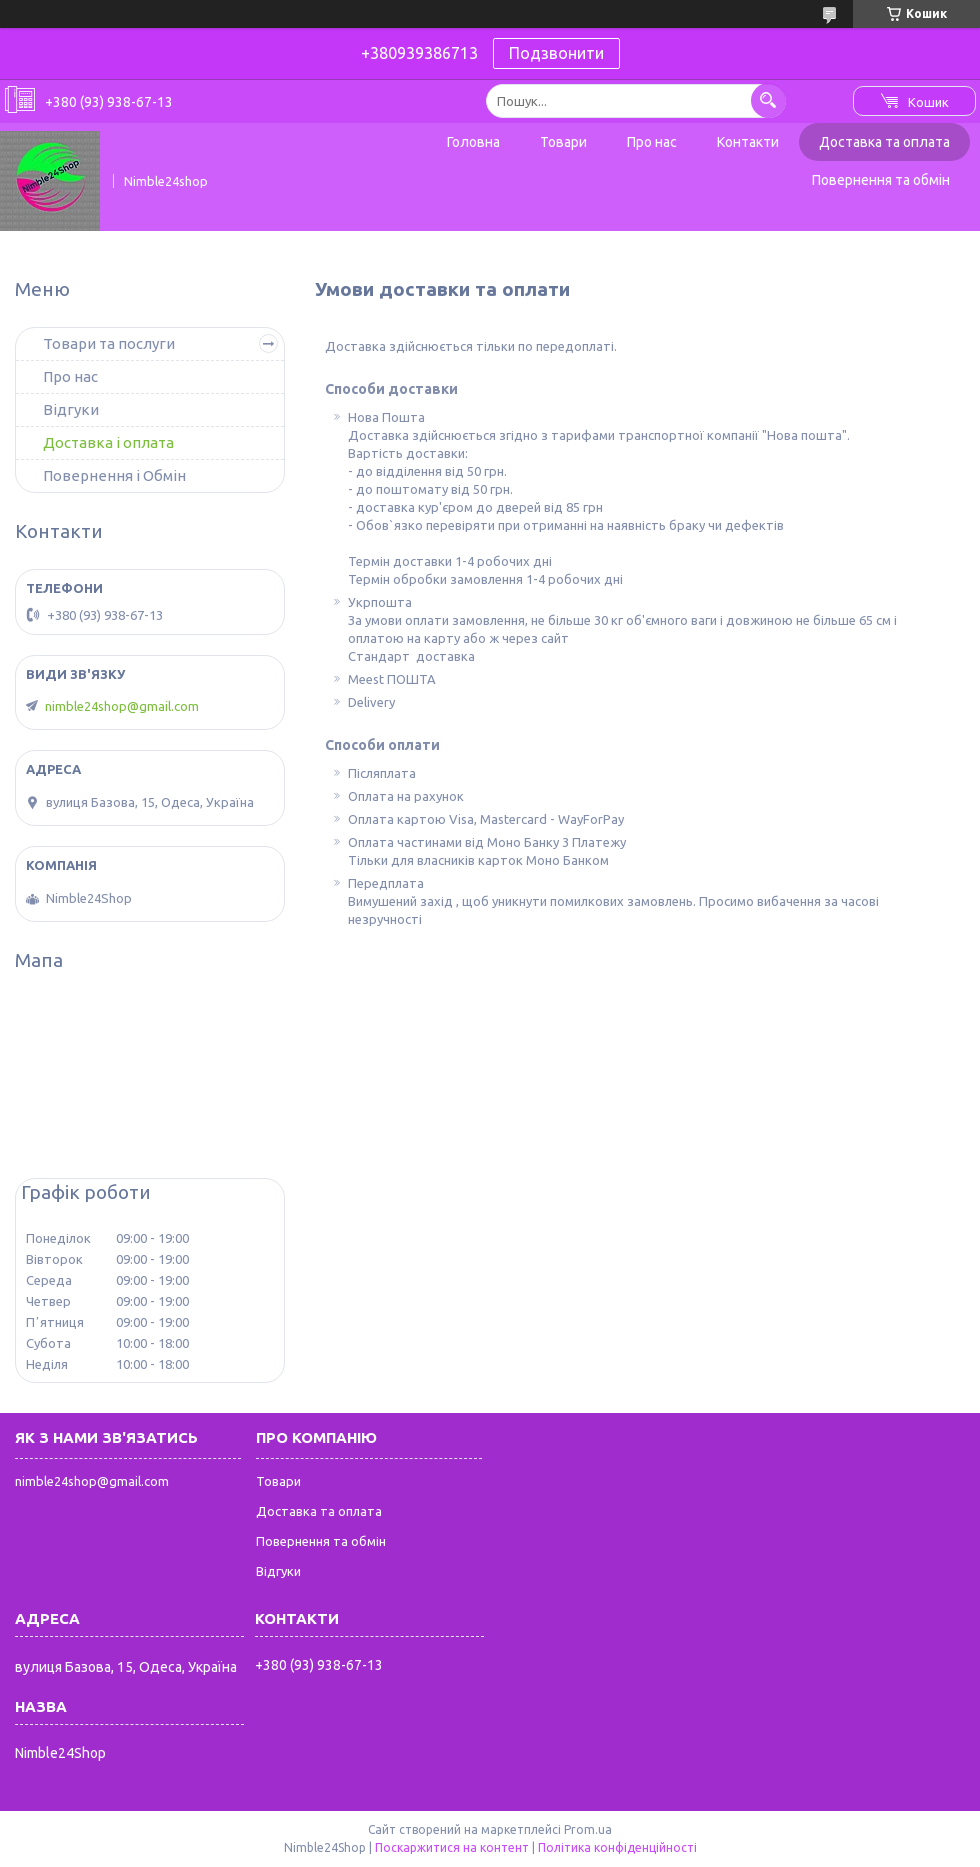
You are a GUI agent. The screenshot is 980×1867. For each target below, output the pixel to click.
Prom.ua (588, 1829)
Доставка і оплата (108, 442)
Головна (473, 142)
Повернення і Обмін (114, 475)
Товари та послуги (109, 343)
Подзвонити (556, 53)
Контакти (748, 142)
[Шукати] (768, 100)
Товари (563, 142)
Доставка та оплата (884, 142)
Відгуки (71, 409)
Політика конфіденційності (617, 1847)
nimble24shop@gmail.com (122, 706)
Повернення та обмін (881, 180)
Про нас (652, 142)
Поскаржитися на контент (452, 1847)
